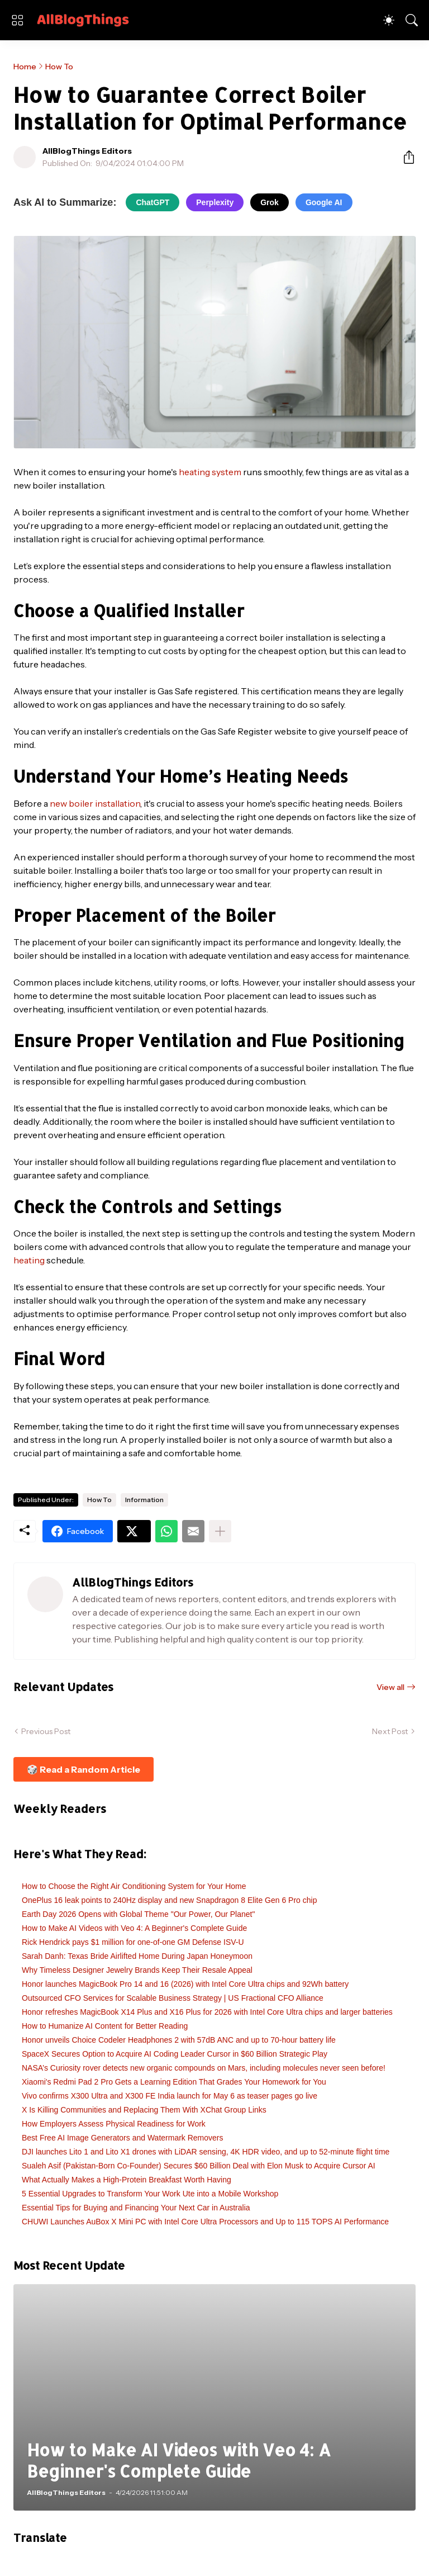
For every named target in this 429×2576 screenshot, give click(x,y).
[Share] (404, 157)
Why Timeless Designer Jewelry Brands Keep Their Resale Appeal (137, 1970)
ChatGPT (152, 202)
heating (29, 1260)
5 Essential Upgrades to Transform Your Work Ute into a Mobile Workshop (150, 2193)
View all (390, 1687)
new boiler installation (95, 803)
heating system (210, 471)
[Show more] (220, 1531)
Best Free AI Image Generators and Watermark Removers (122, 2137)
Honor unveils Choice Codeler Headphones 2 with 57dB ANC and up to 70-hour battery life (179, 2039)
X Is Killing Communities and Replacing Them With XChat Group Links (144, 2109)
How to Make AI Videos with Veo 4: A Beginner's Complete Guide (134, 1928)
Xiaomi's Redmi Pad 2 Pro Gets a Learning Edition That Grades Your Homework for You (174, 2081)
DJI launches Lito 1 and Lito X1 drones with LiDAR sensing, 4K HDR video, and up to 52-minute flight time (205, 2151)
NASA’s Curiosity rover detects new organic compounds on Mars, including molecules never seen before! (203, 2067)
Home (24, 66)
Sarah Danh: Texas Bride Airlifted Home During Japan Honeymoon (137, 1956)
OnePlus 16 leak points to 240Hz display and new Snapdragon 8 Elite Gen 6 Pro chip (169, 1900)
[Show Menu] (17, 20)
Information (144, 1499)
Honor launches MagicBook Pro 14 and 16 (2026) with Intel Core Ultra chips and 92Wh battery (185, 1984)
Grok (269, 202)
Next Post (390, 1731)
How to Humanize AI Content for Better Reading (105, 2025)
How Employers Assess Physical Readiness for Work (114, 2123)
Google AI (324, 202)
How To (59, 66)
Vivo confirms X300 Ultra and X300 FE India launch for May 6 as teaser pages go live (169, 2095)
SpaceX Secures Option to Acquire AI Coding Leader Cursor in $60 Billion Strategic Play (174, 2053)
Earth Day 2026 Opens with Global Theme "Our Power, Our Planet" (138, 1914)
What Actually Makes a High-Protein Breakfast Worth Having (126, 2179)
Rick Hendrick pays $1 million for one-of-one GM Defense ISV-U (133, 1942)
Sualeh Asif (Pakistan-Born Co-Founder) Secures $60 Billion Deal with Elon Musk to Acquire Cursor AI (198, 2165)
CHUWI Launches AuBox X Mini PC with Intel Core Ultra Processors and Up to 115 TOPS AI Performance (205, 2221)
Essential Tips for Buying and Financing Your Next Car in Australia (136, 2207)
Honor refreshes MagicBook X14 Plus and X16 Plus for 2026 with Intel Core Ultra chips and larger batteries (207, 2011)
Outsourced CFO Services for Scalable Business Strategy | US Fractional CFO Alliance (172, 1997)
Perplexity (214, 202)
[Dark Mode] (388, 20)
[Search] (411, 20)
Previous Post (45, 1731)
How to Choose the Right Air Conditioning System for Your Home (134, 1886)
